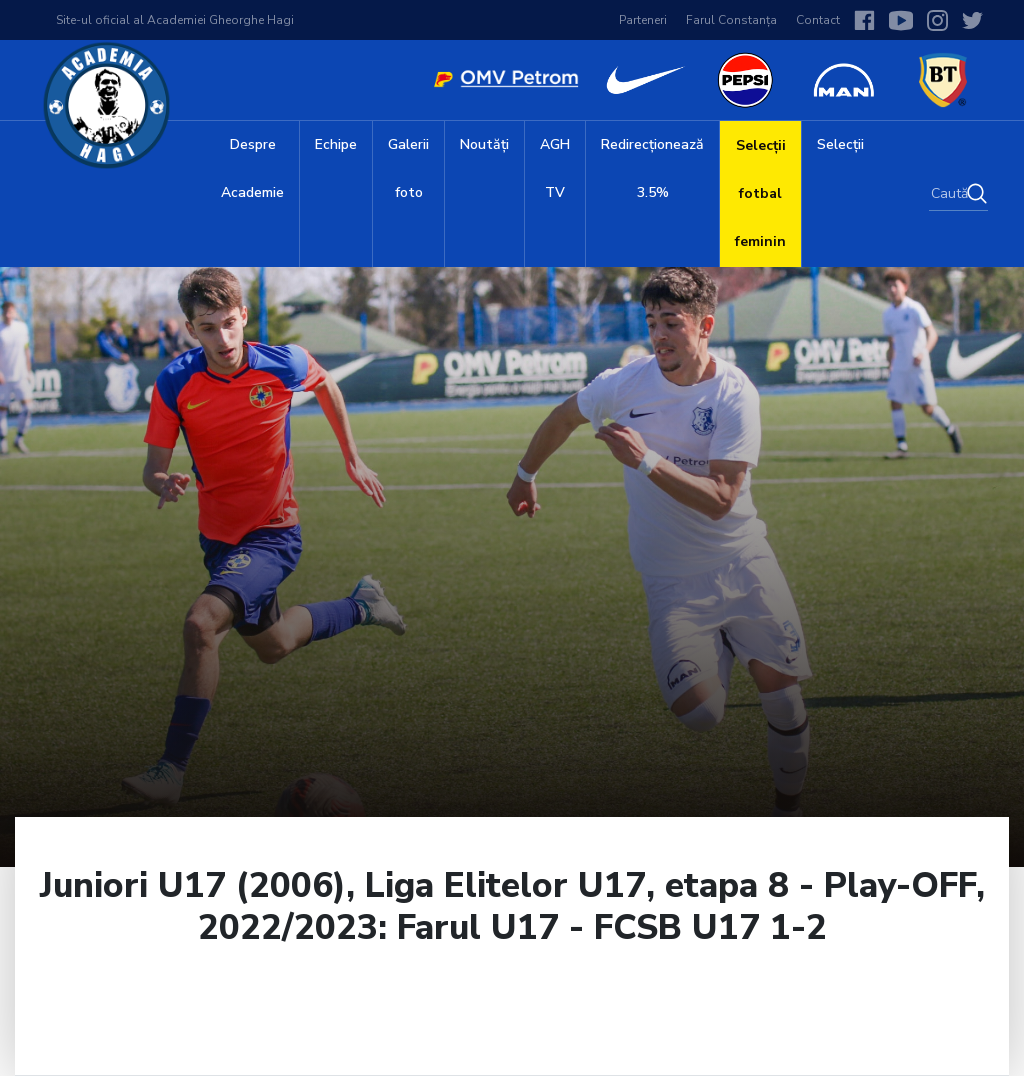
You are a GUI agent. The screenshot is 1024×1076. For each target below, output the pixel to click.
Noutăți (484, 144)
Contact (818, 20)
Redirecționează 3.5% (652, 168)
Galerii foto (408, 168)
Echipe (336, 144)
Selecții (840, 144)
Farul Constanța (731, 20)
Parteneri (643, 20)
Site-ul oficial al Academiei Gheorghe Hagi (175, 20)
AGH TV (555, 168)
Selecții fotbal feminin (760, 193)
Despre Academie (252, 168)
